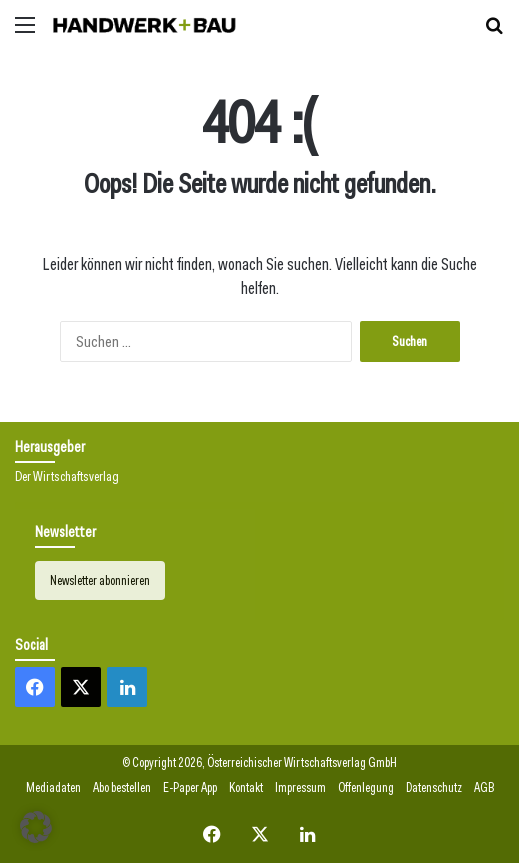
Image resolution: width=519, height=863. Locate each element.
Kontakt (246, 787)
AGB (484, 787)
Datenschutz (434, 787)
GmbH (382, 762)
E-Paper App (190, 787)
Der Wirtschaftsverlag (67, 476)
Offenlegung (366, 787)
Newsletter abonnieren (100, 580)
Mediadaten (53, 787)
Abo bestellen (122, 787)
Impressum (300, 787)
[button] (36, 827)
